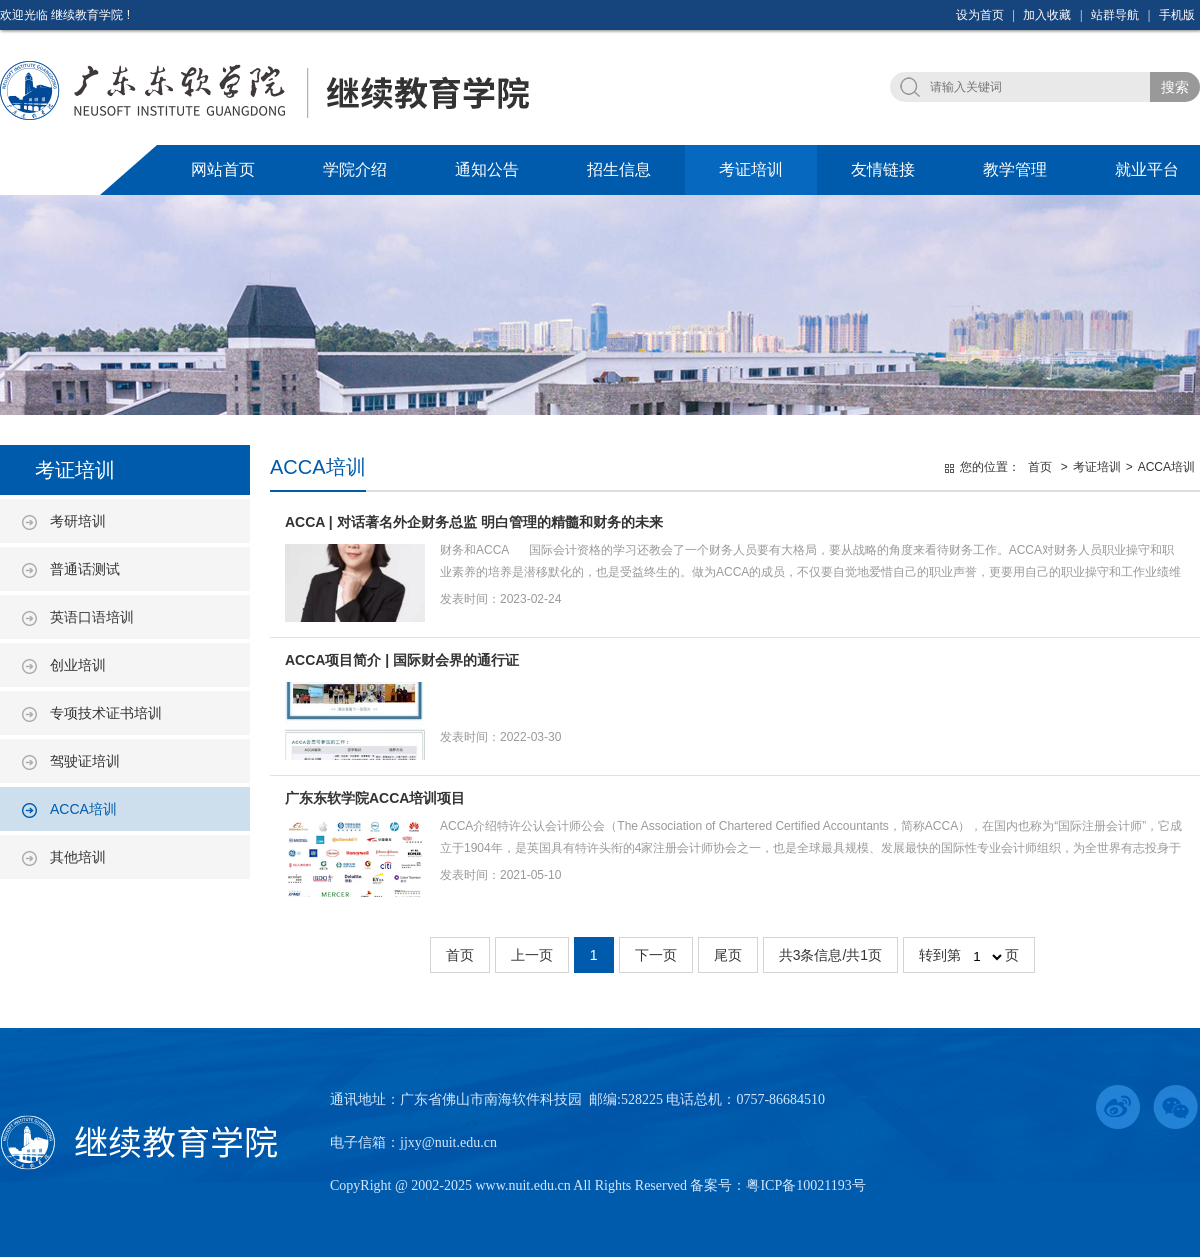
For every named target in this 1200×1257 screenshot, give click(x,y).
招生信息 (619, 169)
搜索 (1175, 87)
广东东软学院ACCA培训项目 (375, 798)
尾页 (728, 955)
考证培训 (751, 169)
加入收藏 (1047, 15)
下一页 (656, 955)
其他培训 (78, 857)
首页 (1040, 467)
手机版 (1177, 15)
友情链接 (883, 169)
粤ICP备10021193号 (805, 1185)
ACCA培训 (83, 809)
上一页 (532, 955)
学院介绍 (355, 169)
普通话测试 (85, 569)
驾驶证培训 (85, 761)
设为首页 (980, 15)
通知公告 (487, 169)
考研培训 (78, 521)
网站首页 (223, 169)
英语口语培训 (92, 617)
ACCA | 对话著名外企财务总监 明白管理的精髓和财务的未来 (474, 522)
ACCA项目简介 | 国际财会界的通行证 (402, 660)
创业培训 (78, 665)
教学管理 (1015, 169)
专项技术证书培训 (106, 713)
